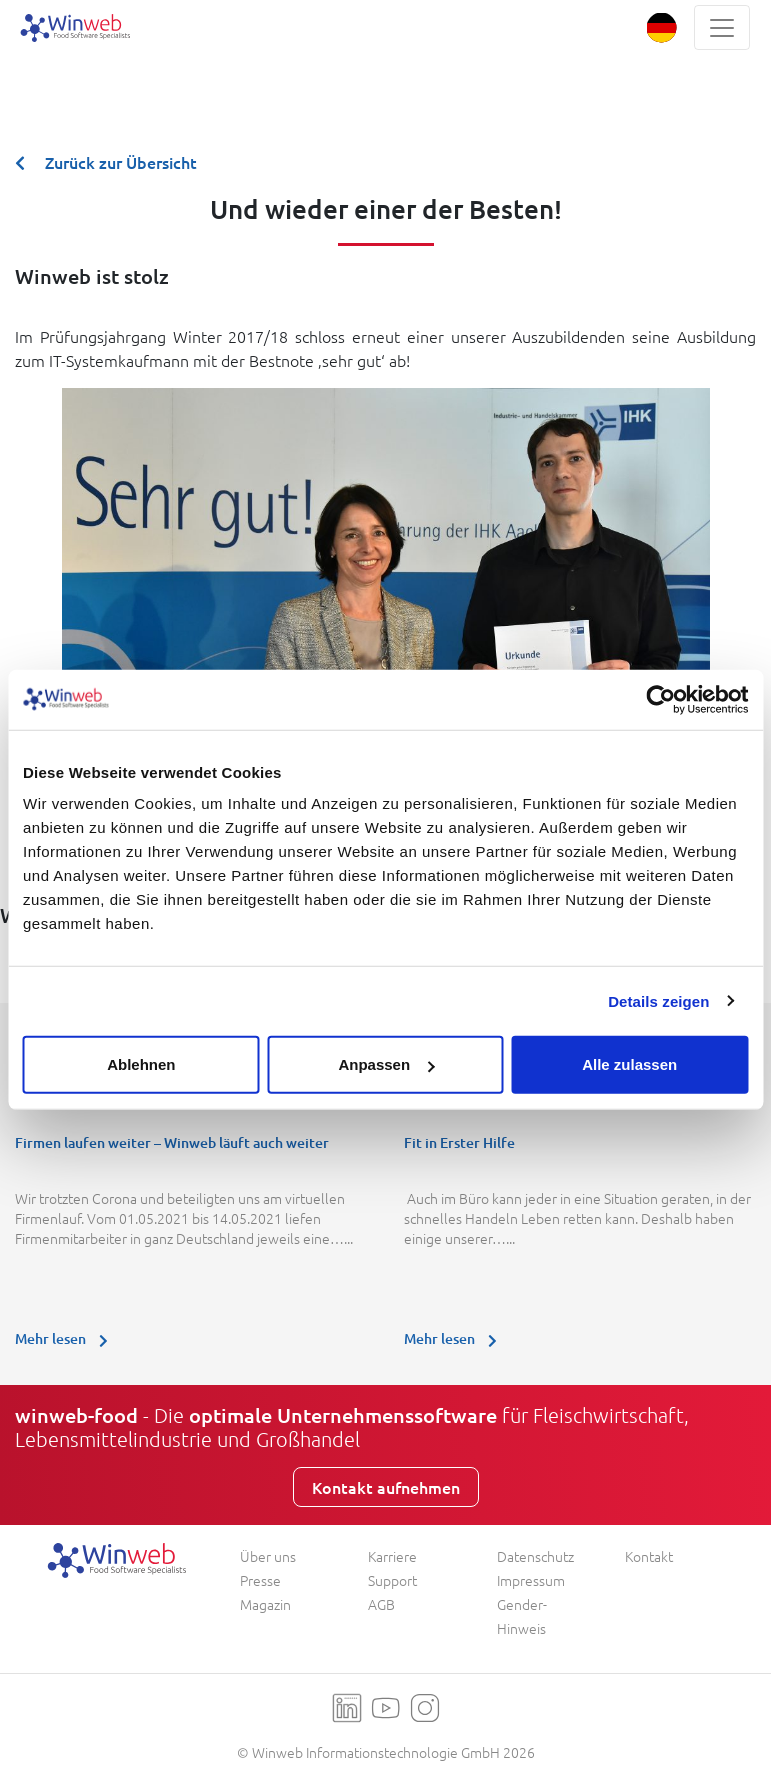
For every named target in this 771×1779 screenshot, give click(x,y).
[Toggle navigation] (722, 27)
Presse (260, 1580)
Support (392, 1580)
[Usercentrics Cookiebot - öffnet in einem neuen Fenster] (660, 699)
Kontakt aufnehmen (386, 1487)
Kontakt (649, 1556)
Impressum (531, 1580)
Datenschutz (535, 1556)
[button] (661, 27)
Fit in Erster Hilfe (459, 1142)
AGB (381, 1604)
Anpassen (386, 1064)
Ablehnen (141, 1064)
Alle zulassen (629, 1064)
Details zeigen (658, 1000)
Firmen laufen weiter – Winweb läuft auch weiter (172, 1142)
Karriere (392, 1556)
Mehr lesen (66, 1338)
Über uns (268, 1556)
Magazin (265, 1604)
